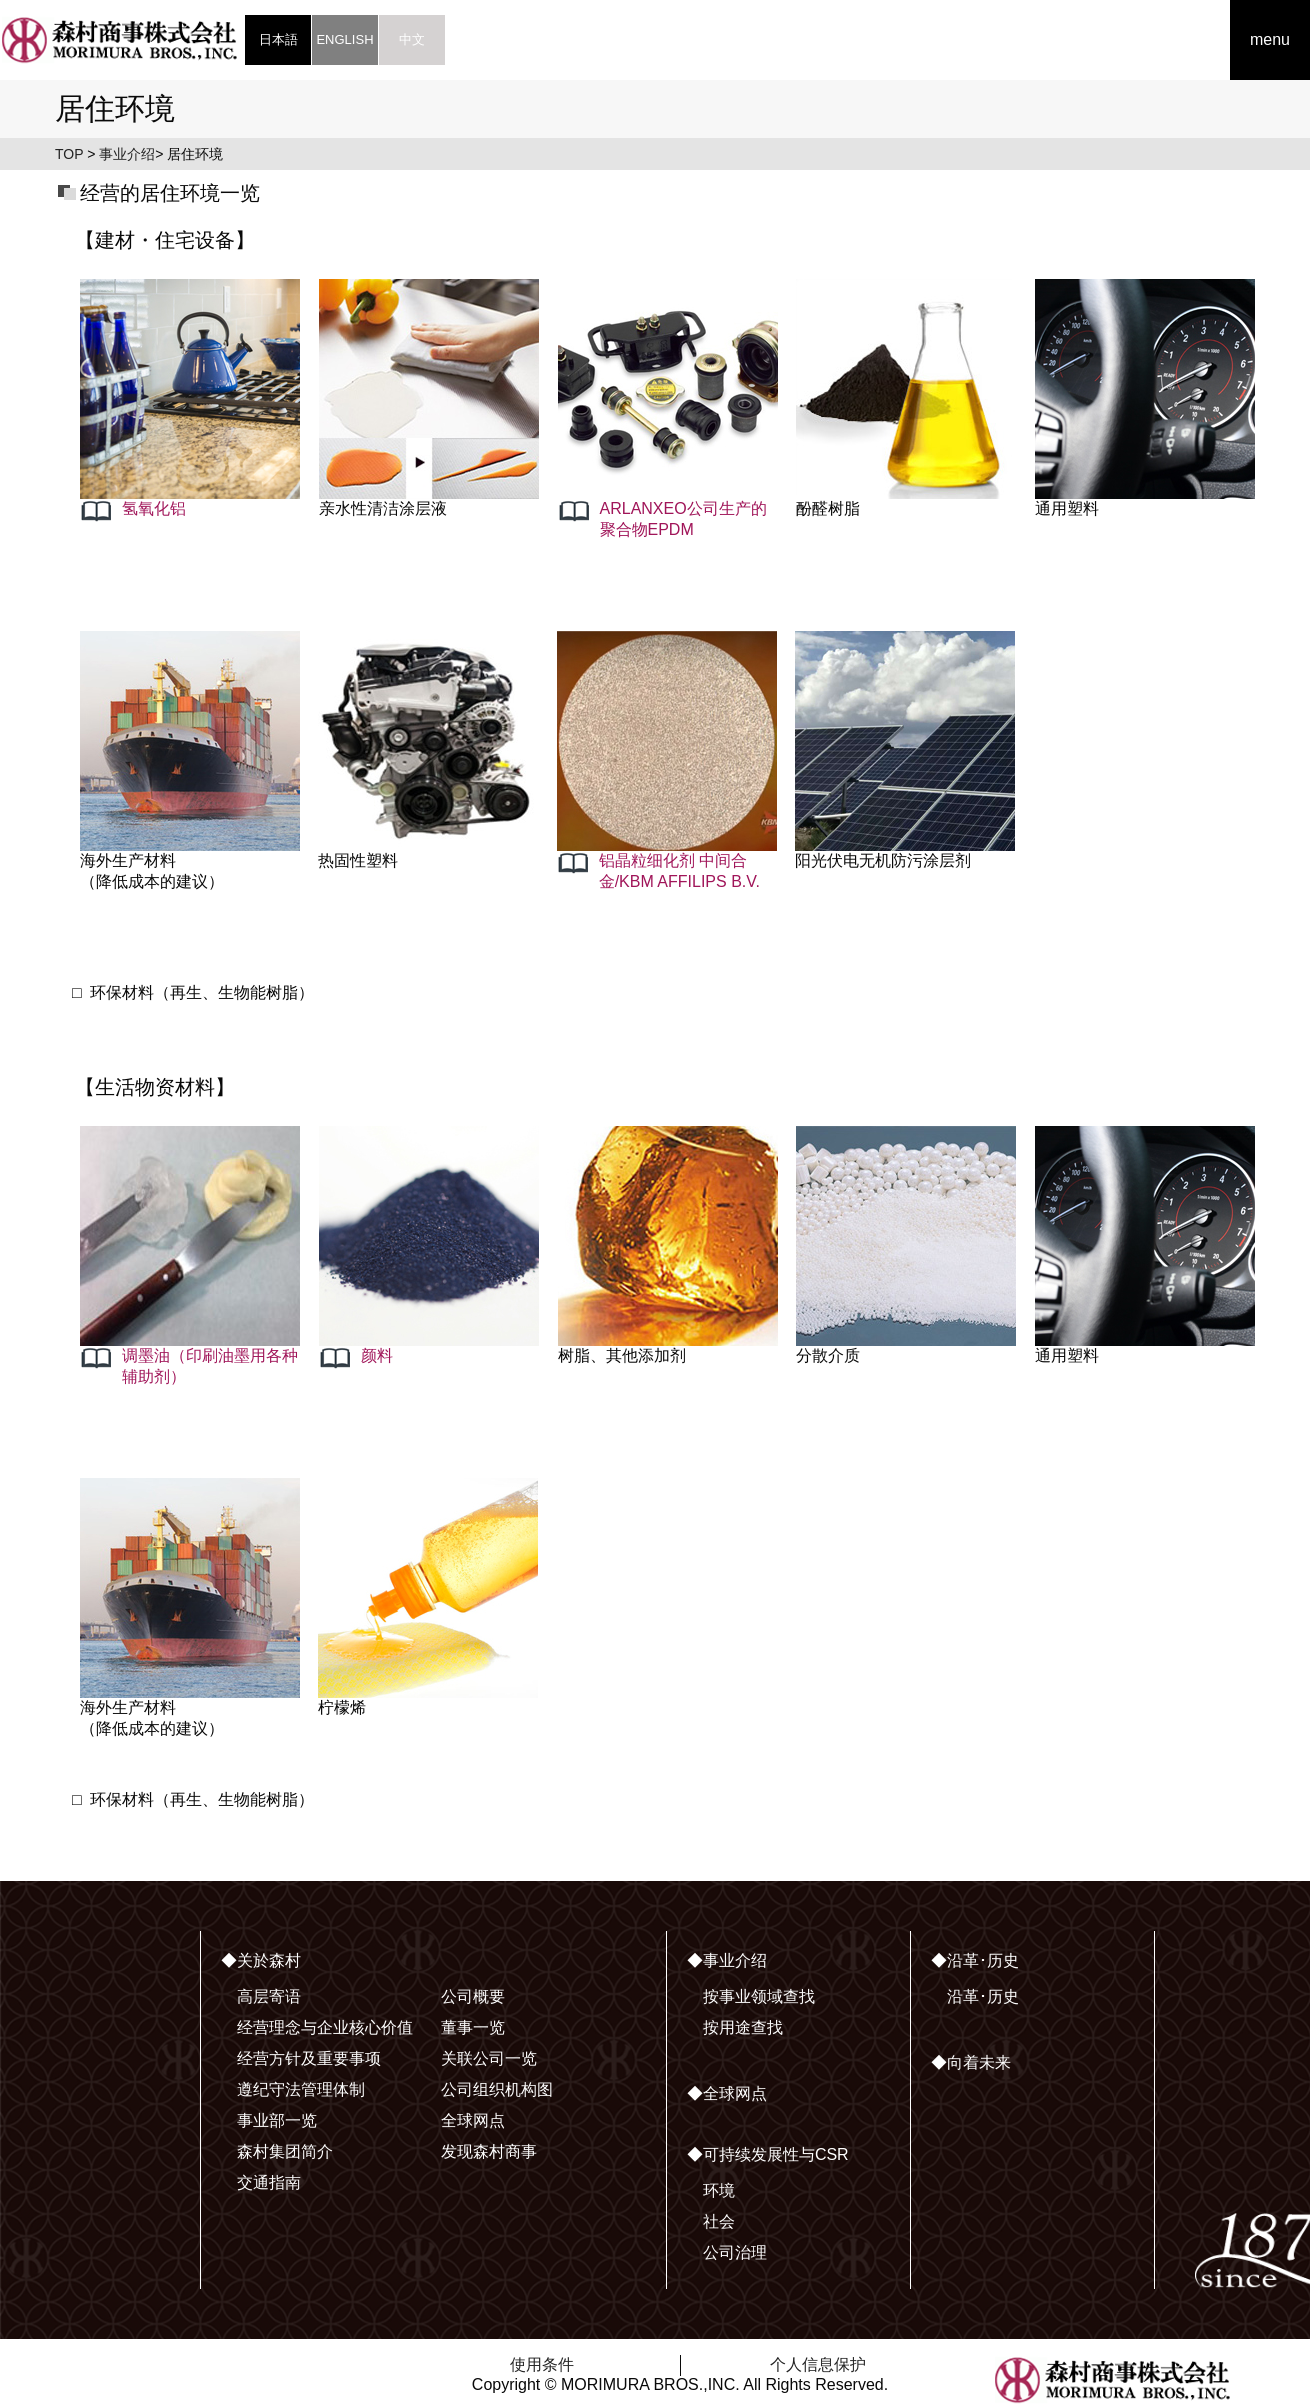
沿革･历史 (983, 1996)
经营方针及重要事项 (309, 2058)
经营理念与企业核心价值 (325, 2027)
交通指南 (269, 2182)
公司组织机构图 (497, 2089)
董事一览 (473, 2027)
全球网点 (473, 2120)
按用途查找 (743, 2027)
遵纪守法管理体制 (301, 2089)
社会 (719, 2221)
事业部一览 (277, 2120)
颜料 (377, 1355)
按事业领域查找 (759, 1996)
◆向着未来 (971, 2062)
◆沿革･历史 (975, 1960)
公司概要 (473, 1996)
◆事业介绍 (727, 1960)
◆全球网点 (727, 2093)
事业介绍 (127, 154)
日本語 (278, 39)
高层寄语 (269, 1996)
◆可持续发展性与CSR (768, 2154)
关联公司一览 (489, 2058)
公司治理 (735, 2252)
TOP (69, 154)
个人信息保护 (818, 2364)
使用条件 (542, 2364)
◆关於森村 (261, 1960)
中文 (412, 39)
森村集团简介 (285, 2151)
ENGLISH (344, 39)
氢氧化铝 (154, 508)
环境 (719, 2190)
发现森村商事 (489, 2151)
